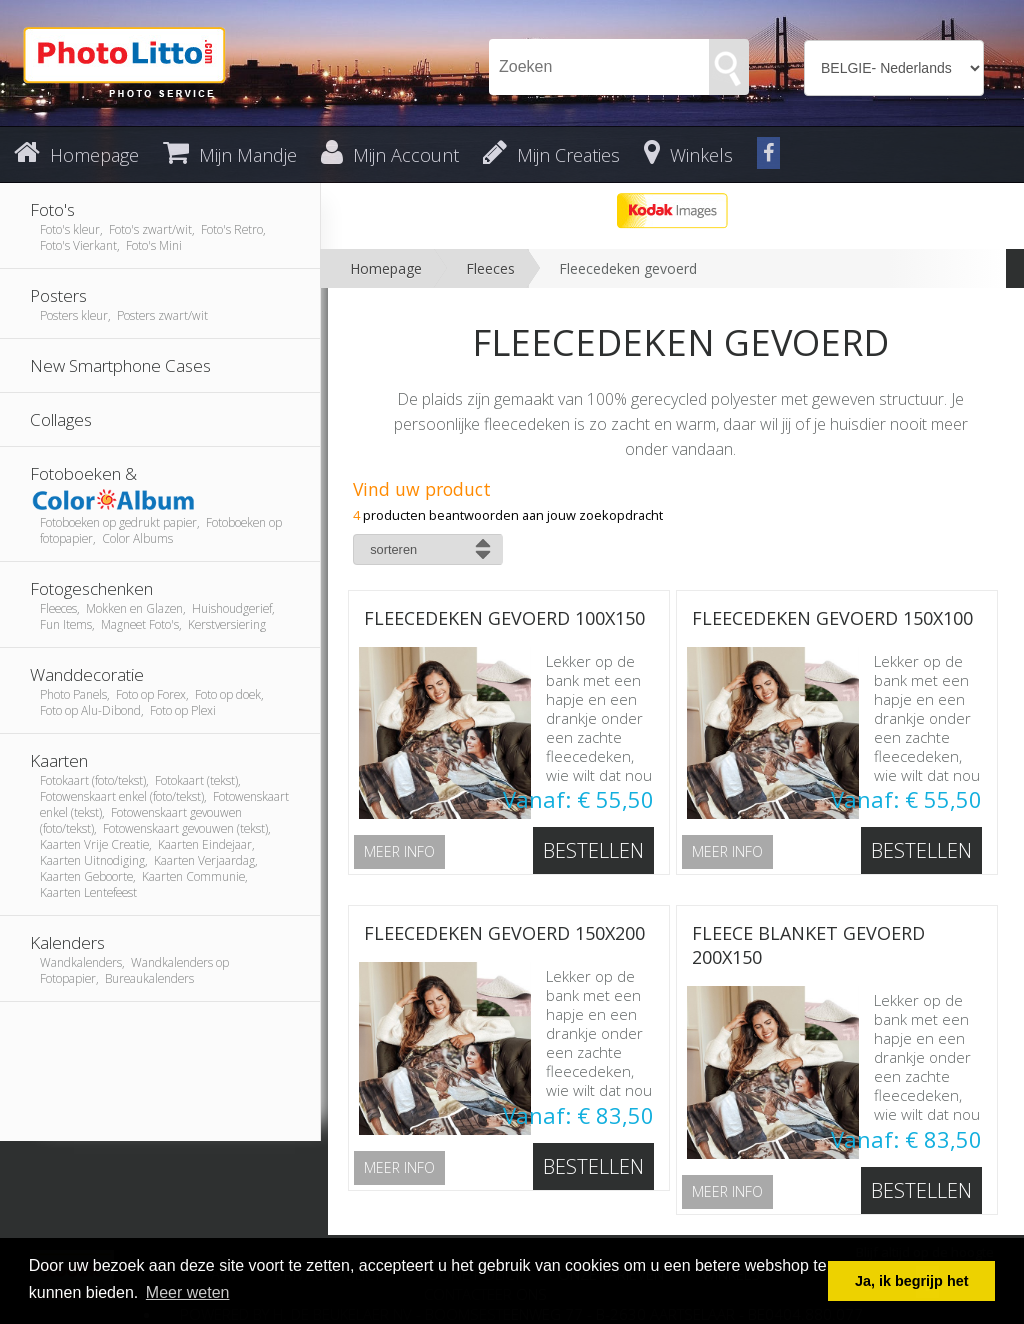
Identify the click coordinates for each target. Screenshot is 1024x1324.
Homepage (386, 268)
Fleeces (490, 268)
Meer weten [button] (188, 1292)
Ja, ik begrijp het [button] (912, 1281)
